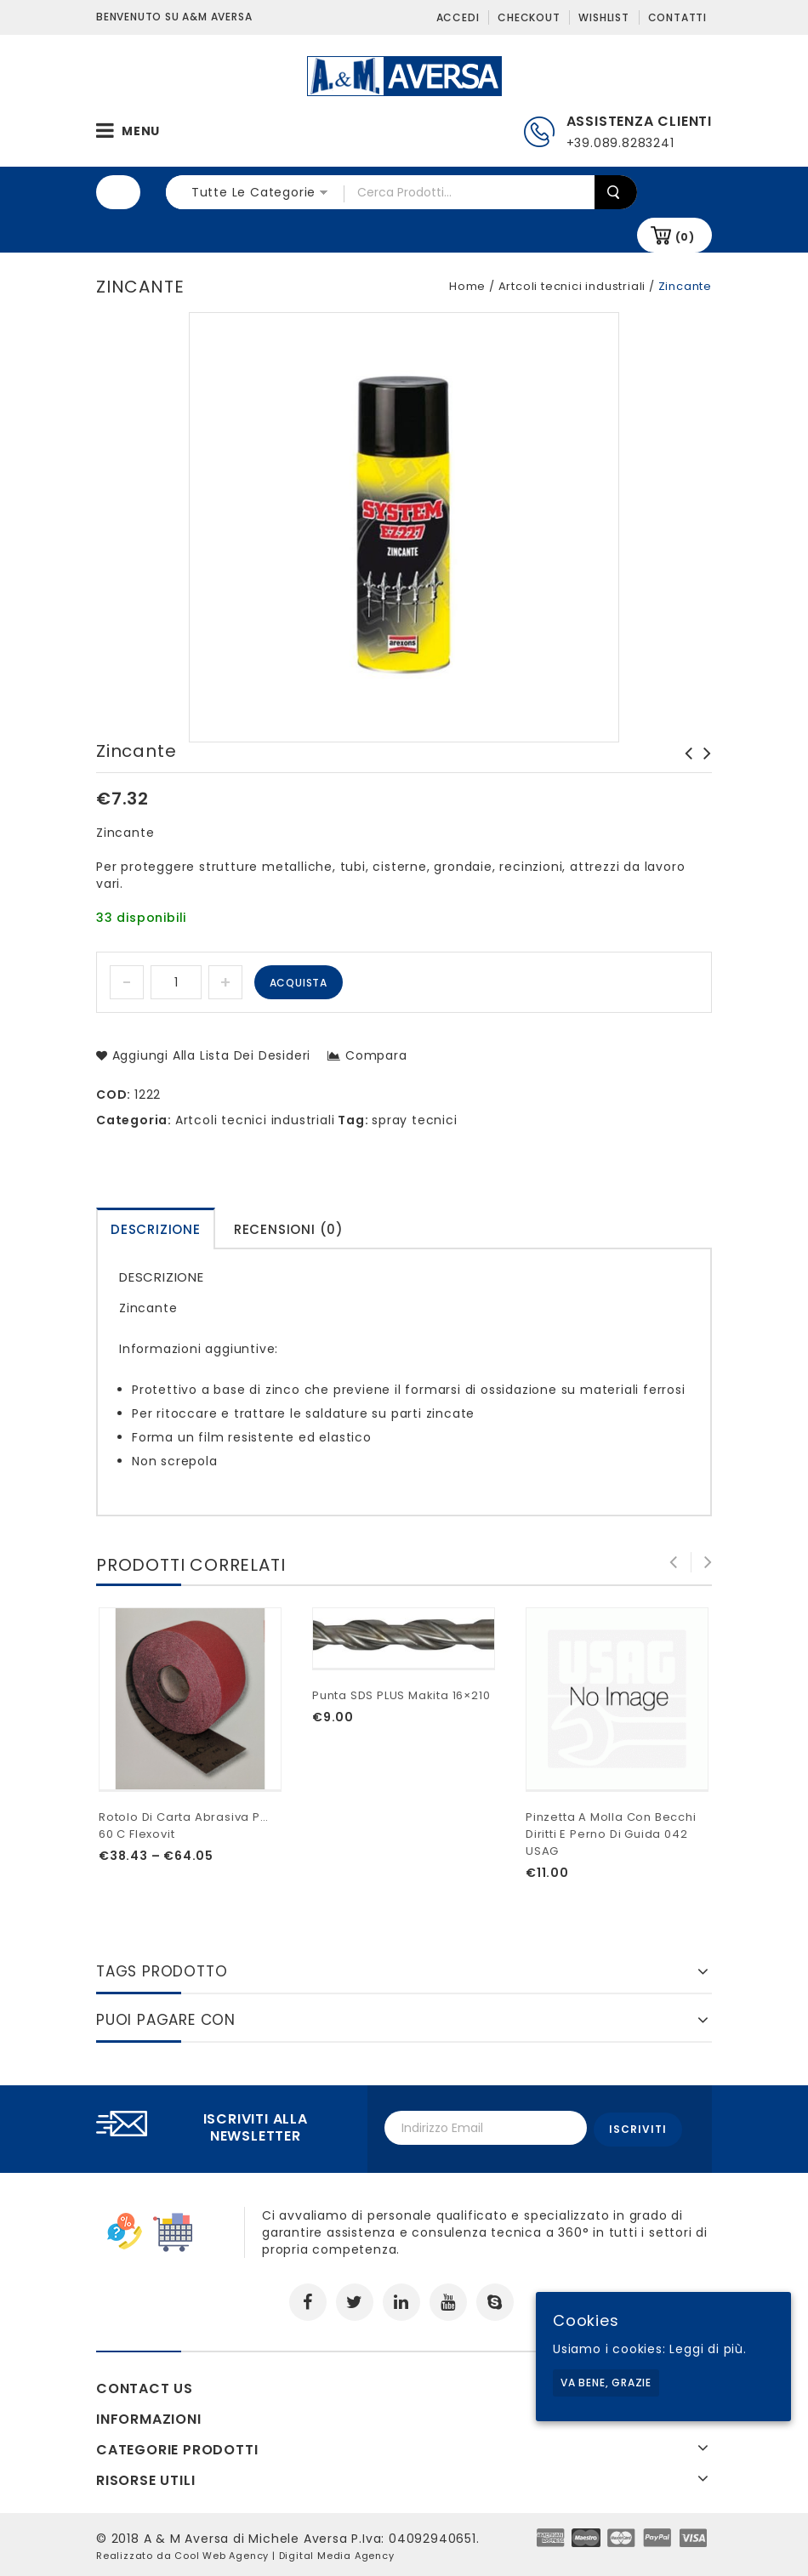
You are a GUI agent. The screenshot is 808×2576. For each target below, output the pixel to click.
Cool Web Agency (221, 2553)
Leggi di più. (707, 2348)
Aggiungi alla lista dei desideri (209, 1055)
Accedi (458, 17)
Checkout (529, 17)
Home (467, 286)
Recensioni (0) (289, 1229)
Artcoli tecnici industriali (572, 286)
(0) (685, 237)
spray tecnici (414, 1120)
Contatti (677, 17)
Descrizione (156, 1229)
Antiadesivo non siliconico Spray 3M (683, 770)
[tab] (155, 1228)
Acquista (298, 982)
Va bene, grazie (606, 2382)
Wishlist (603, 17)
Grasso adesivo (702, 762)
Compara (376, 1055)
